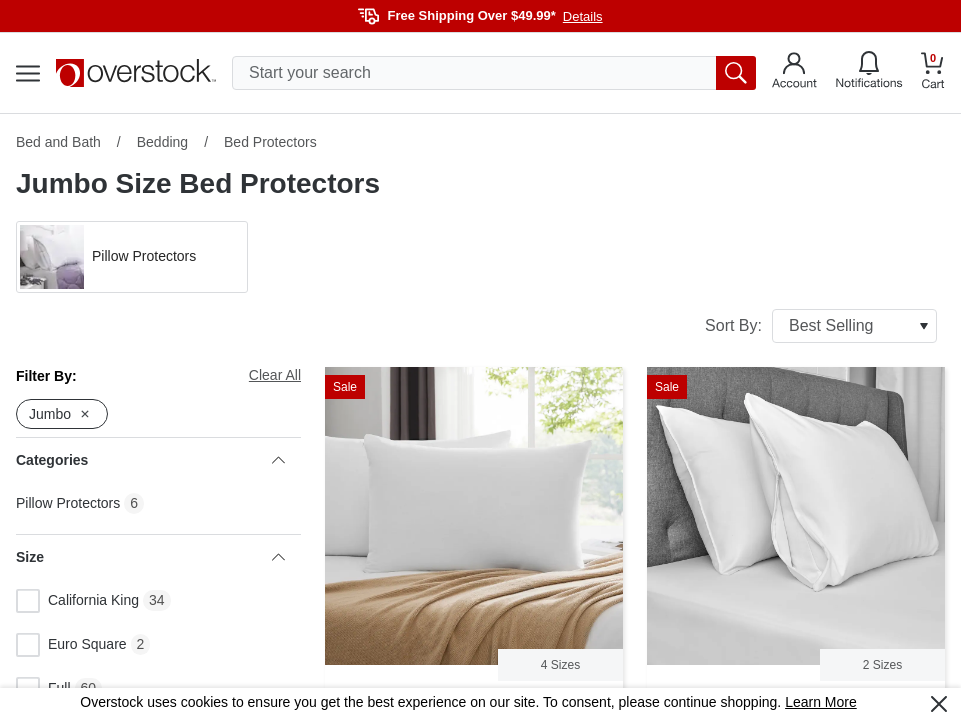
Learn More (821, 702)
